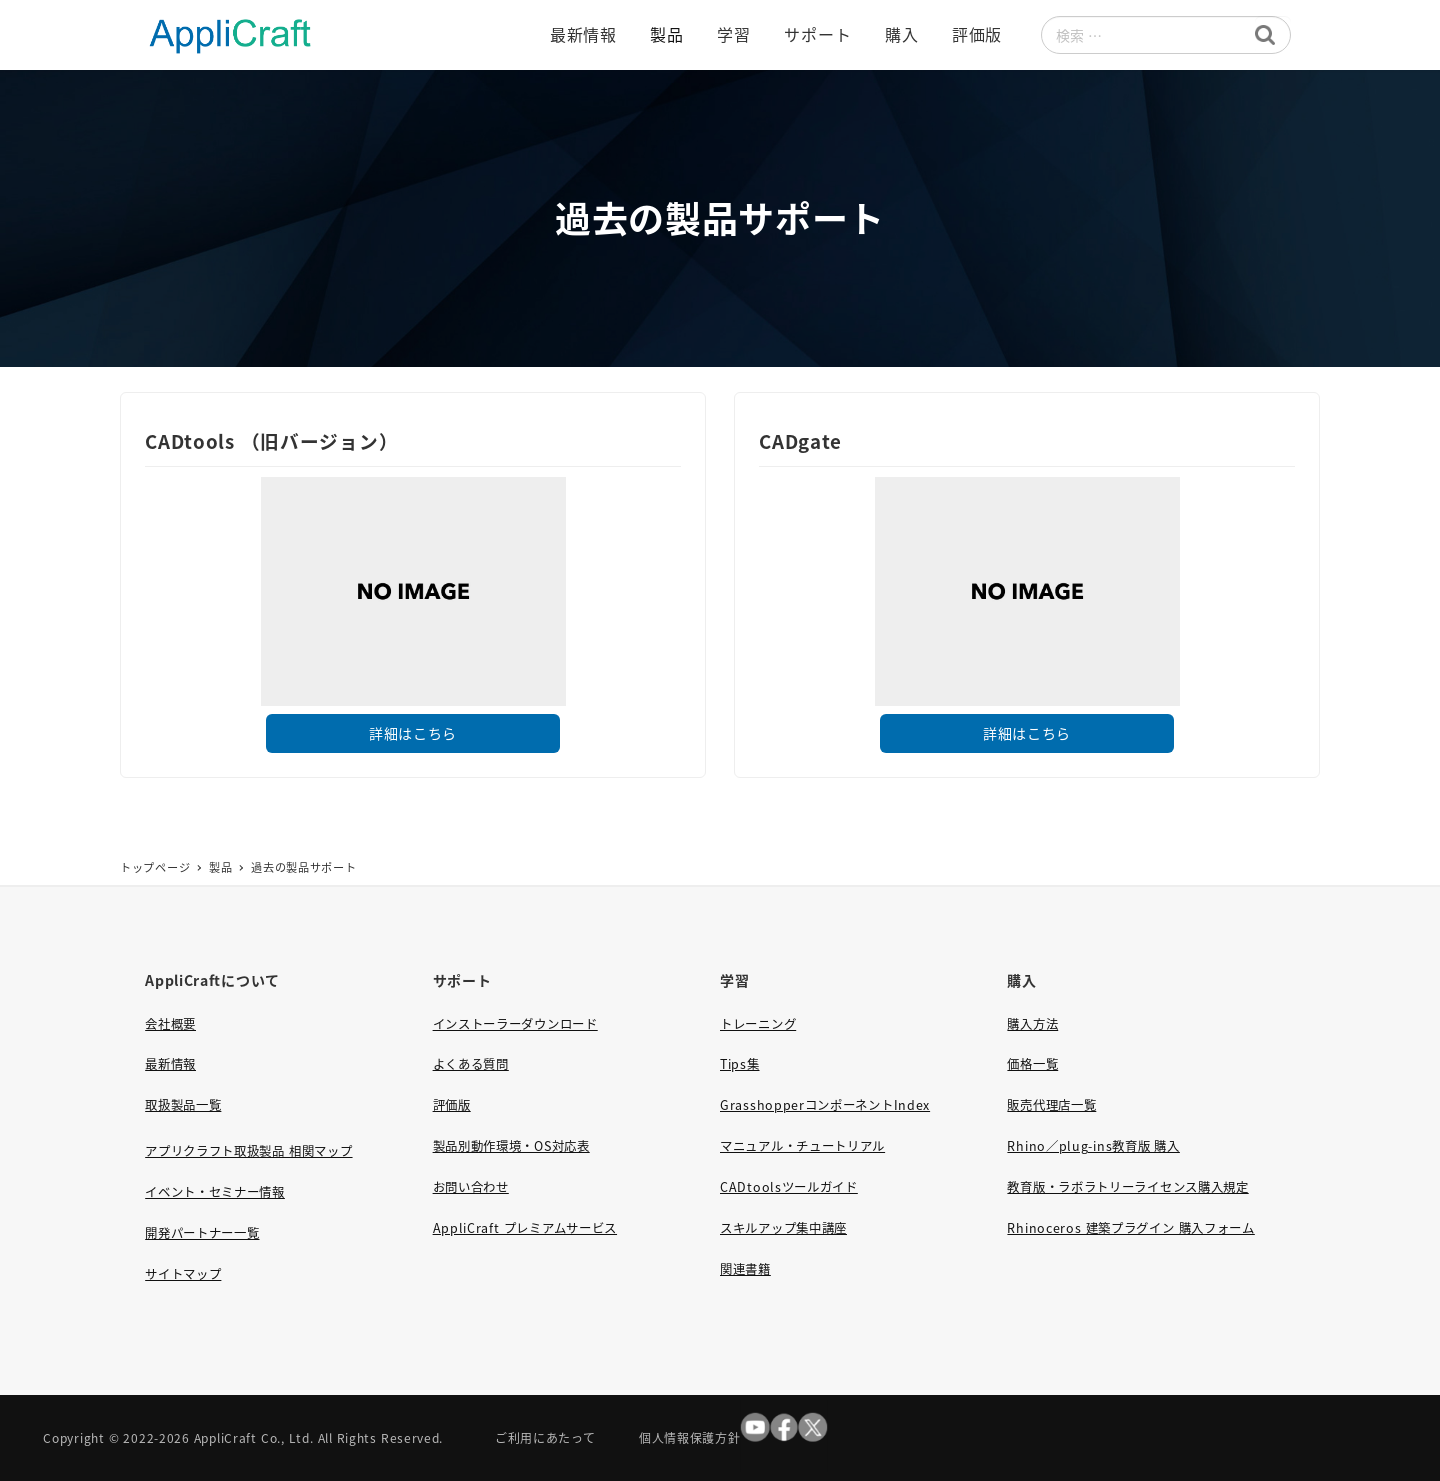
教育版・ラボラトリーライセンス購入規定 (1127, 1187)
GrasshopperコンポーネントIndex (825, 1105)
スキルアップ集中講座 (783, 1228)
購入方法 (1032, 1024)
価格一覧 (1032, 1064)
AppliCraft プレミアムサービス (525, 1228)
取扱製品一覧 (183, 1105)
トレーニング (758, 1024)
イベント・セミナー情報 (215, 1192)
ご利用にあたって (545, 1437)
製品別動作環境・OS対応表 (511, 1146)
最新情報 (170, 1064)
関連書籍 (745, 1269)
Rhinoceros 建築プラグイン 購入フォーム (1130, 1228)
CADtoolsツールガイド (789, 1187)
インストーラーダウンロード (515, 1024)
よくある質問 (471, 1064)
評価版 (452, 1105)
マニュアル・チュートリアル (802, 1146)
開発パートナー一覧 (202, 1233)
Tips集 (740, 1064)
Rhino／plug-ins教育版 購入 (1093, 1146)
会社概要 (170, 1024)
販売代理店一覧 (1051, 1105)
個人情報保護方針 (690, 1437)
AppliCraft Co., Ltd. (254, 1437)
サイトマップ (183, 1274)
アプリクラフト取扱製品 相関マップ (248, 1151)
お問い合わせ (471, 1187)
